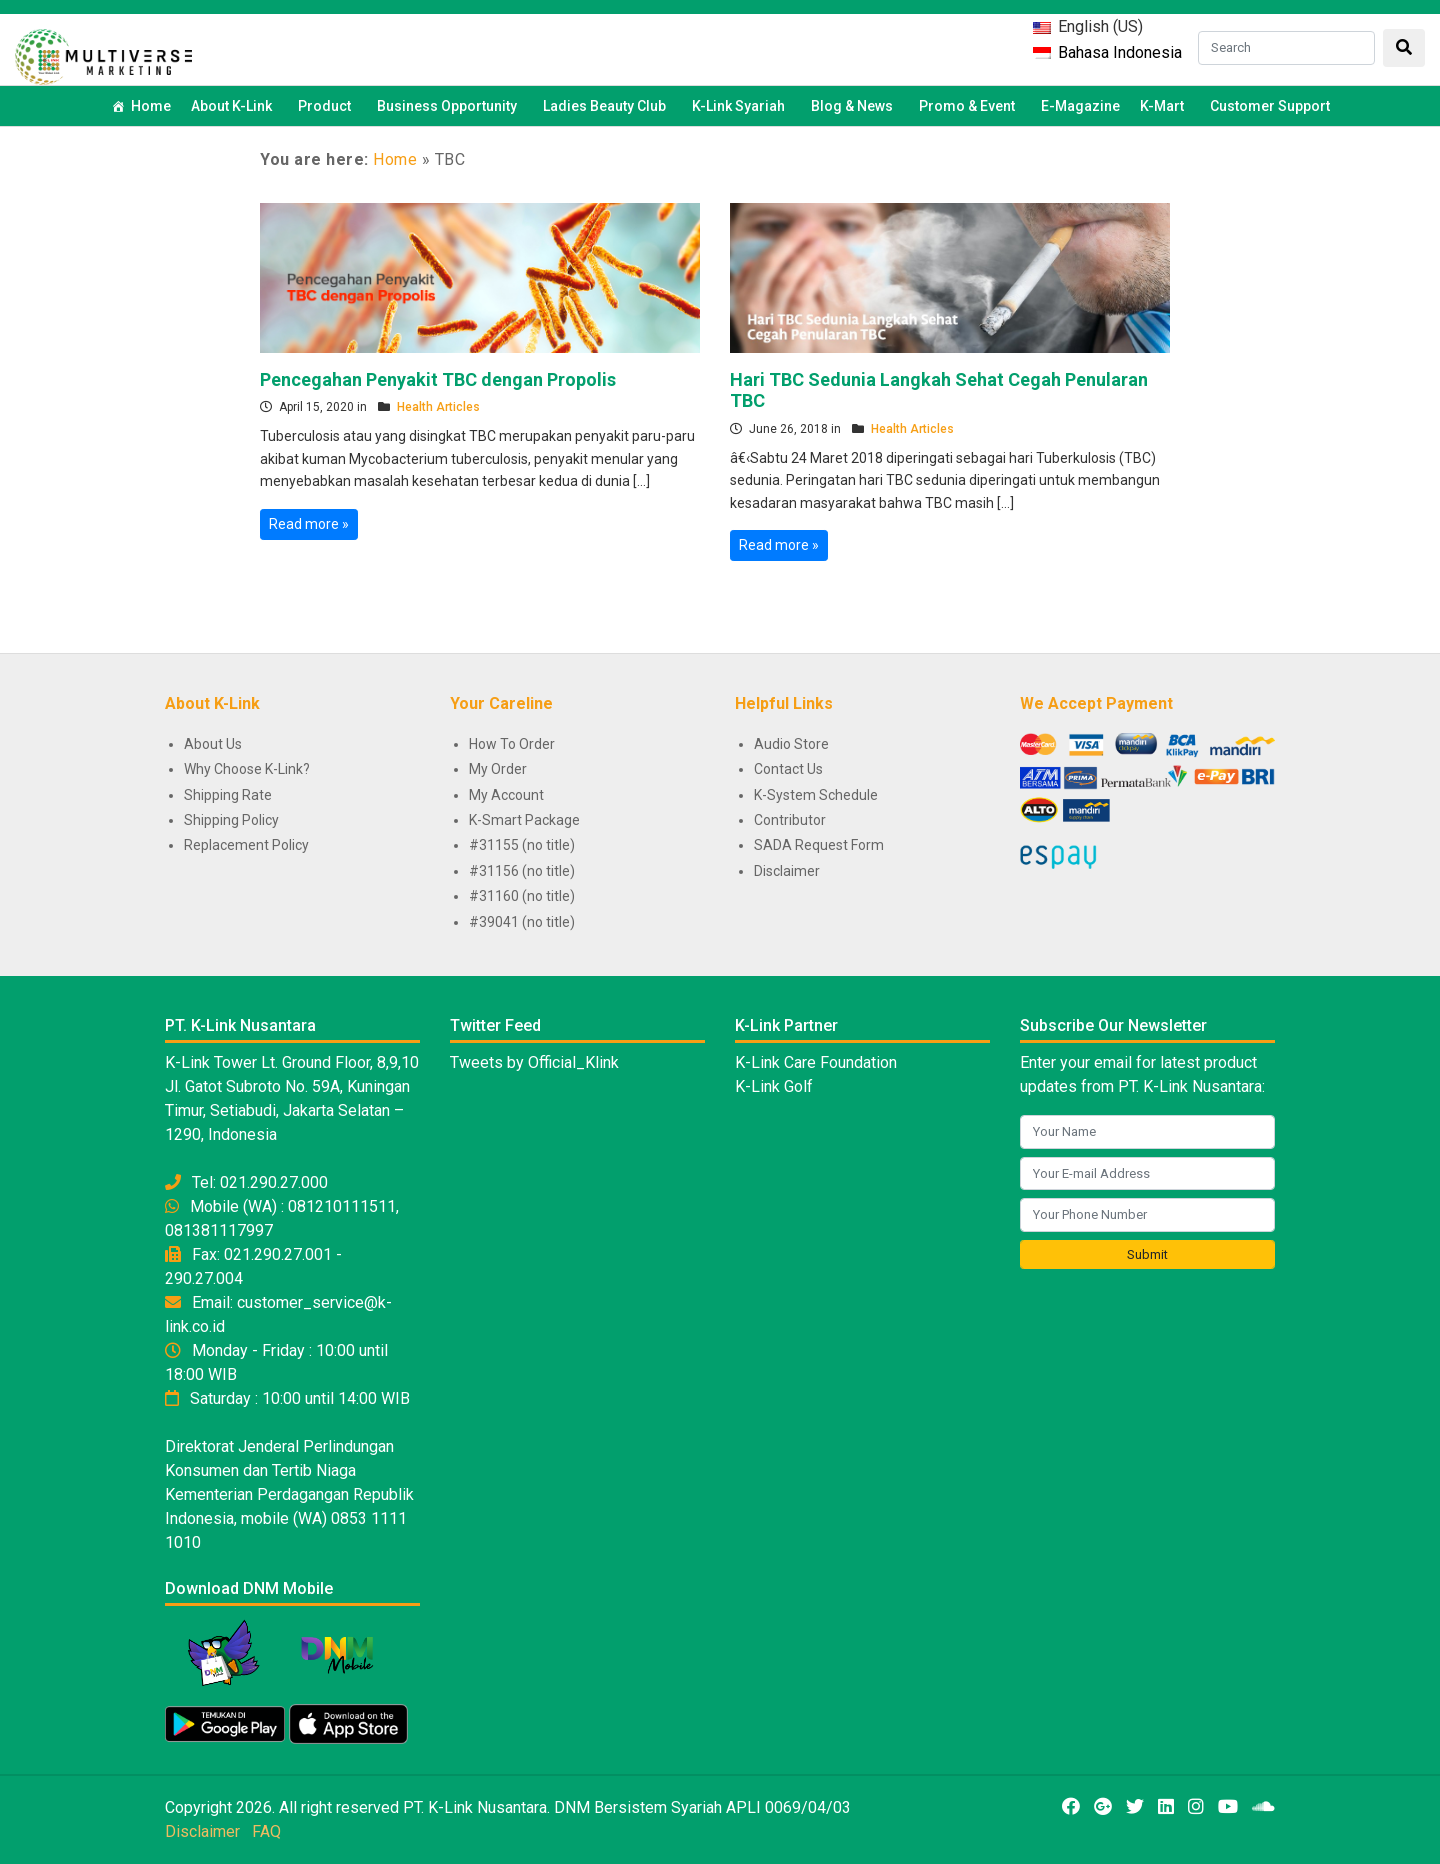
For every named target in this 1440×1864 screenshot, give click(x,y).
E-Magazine (1080, 106)
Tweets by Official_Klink (534, 1062)
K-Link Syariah (741, 106)
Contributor (790, 820)
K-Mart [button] (1165, 106)
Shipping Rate (228, 795)
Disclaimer (787, 871)
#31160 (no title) (522, 896)
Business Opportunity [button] (450, 106)
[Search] (1286, 48)
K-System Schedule (816, 795)
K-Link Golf (774, 1086)
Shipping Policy (231, 820)
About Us (213, 744)
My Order (498, 769)
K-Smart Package (524, 820)
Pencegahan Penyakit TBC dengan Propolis (438, 379)
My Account (506, 795)
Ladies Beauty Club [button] (607, 106)
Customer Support (1270, 106)
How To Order (512, 744)
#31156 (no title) (522, 871)
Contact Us (788, 769)
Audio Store (791, 744)
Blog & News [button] (855, 106)
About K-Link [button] (234, 106)
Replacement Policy (246, 845)
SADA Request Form (819, 845)
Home (151, 106)
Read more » (309, 524)
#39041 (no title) (522, 922)
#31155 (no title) (522, 845)
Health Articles (438, 407)
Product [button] (327, 106)
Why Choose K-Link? (247, 769)
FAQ (266, 1831)
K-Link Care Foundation (816, 1062)
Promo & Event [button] (970, 106)
